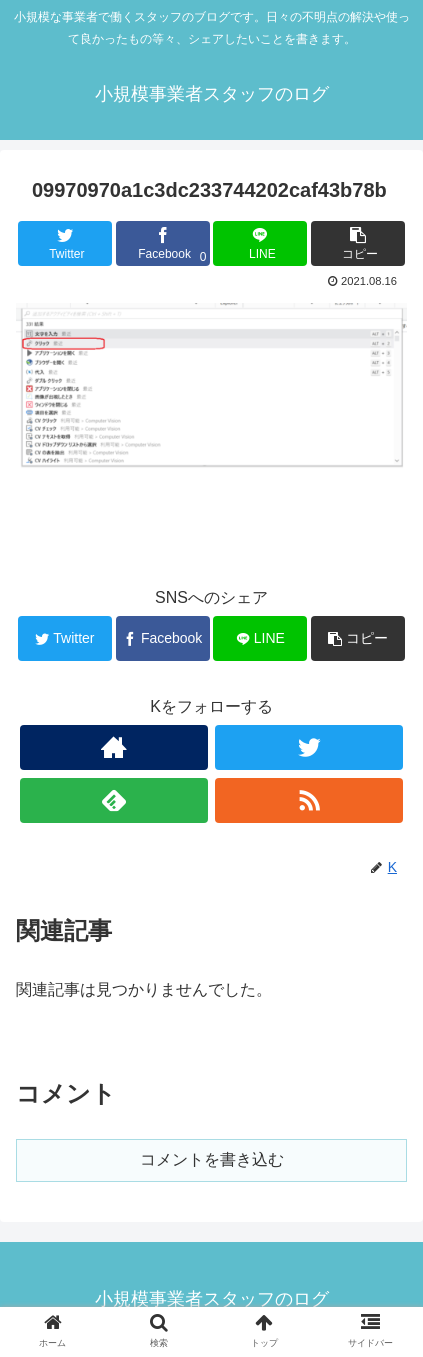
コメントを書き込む (212, 1159)
